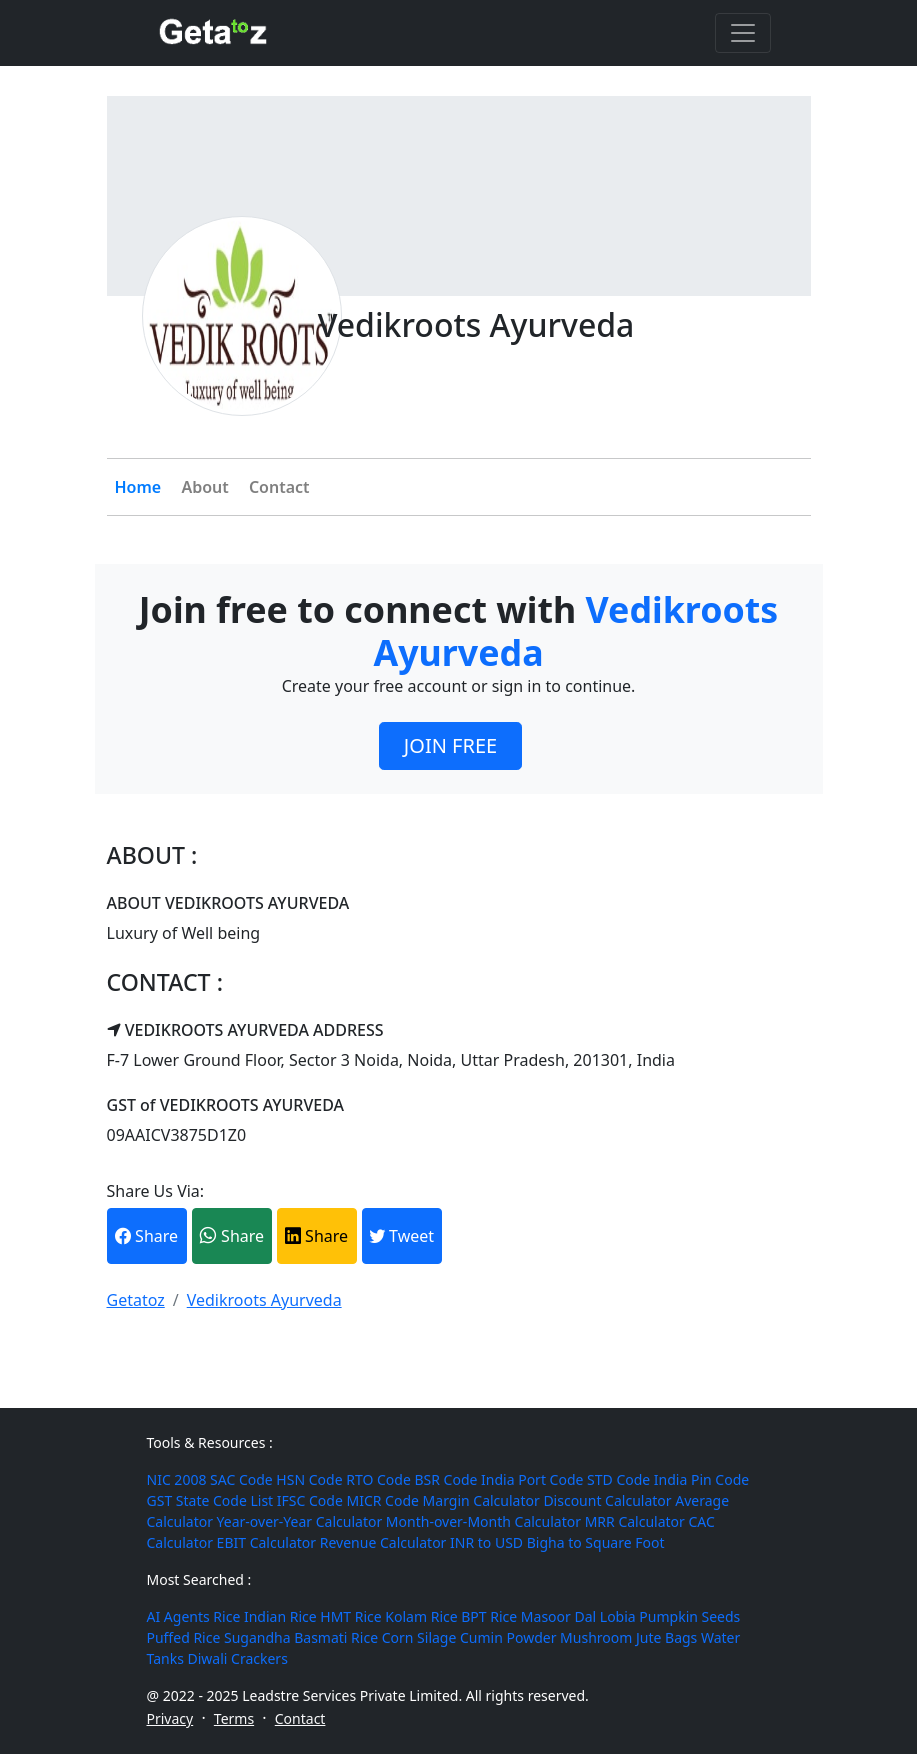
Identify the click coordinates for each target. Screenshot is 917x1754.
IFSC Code (310, 1500)
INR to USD (486, 1542)
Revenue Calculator (383, 1542)
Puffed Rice (184, 1637)
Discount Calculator (607, 1500)
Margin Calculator (481, 1500)
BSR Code (445, 1479)
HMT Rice (350, 1616)
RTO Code (378, 1479)
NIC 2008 (177, 1479)
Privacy (170, 1718)
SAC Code (241, 1479)
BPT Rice (489, 1616)
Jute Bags (666, 1637)
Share (146, 1236)
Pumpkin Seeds (689, 1616)
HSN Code (309, 1479)
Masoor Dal (558, 1616)
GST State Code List (210, 1500)
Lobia (618, 1616)
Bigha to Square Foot (596, 1542)
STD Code (618, 1479)
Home (138, 487)
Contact (279, 487)
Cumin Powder (508, 1637)
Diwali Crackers (238, 1658)
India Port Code (532, 1479)
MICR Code (382, 1500)
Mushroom (596, 1637)
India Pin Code (701, 1479)
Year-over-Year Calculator (300, 1521)
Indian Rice (280, 1616)
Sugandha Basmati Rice (301, 1637)
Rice (226, 1616)
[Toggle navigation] (743, 33)
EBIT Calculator (267, 1542)
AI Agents (178, 1616)
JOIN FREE (450, 745)
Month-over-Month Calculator (483, 1521)
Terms (234, 1718)
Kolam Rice (421, 1616)
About (204, 487)
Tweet (401, 1236)
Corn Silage (419, 1637)
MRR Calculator (635, 1521)
